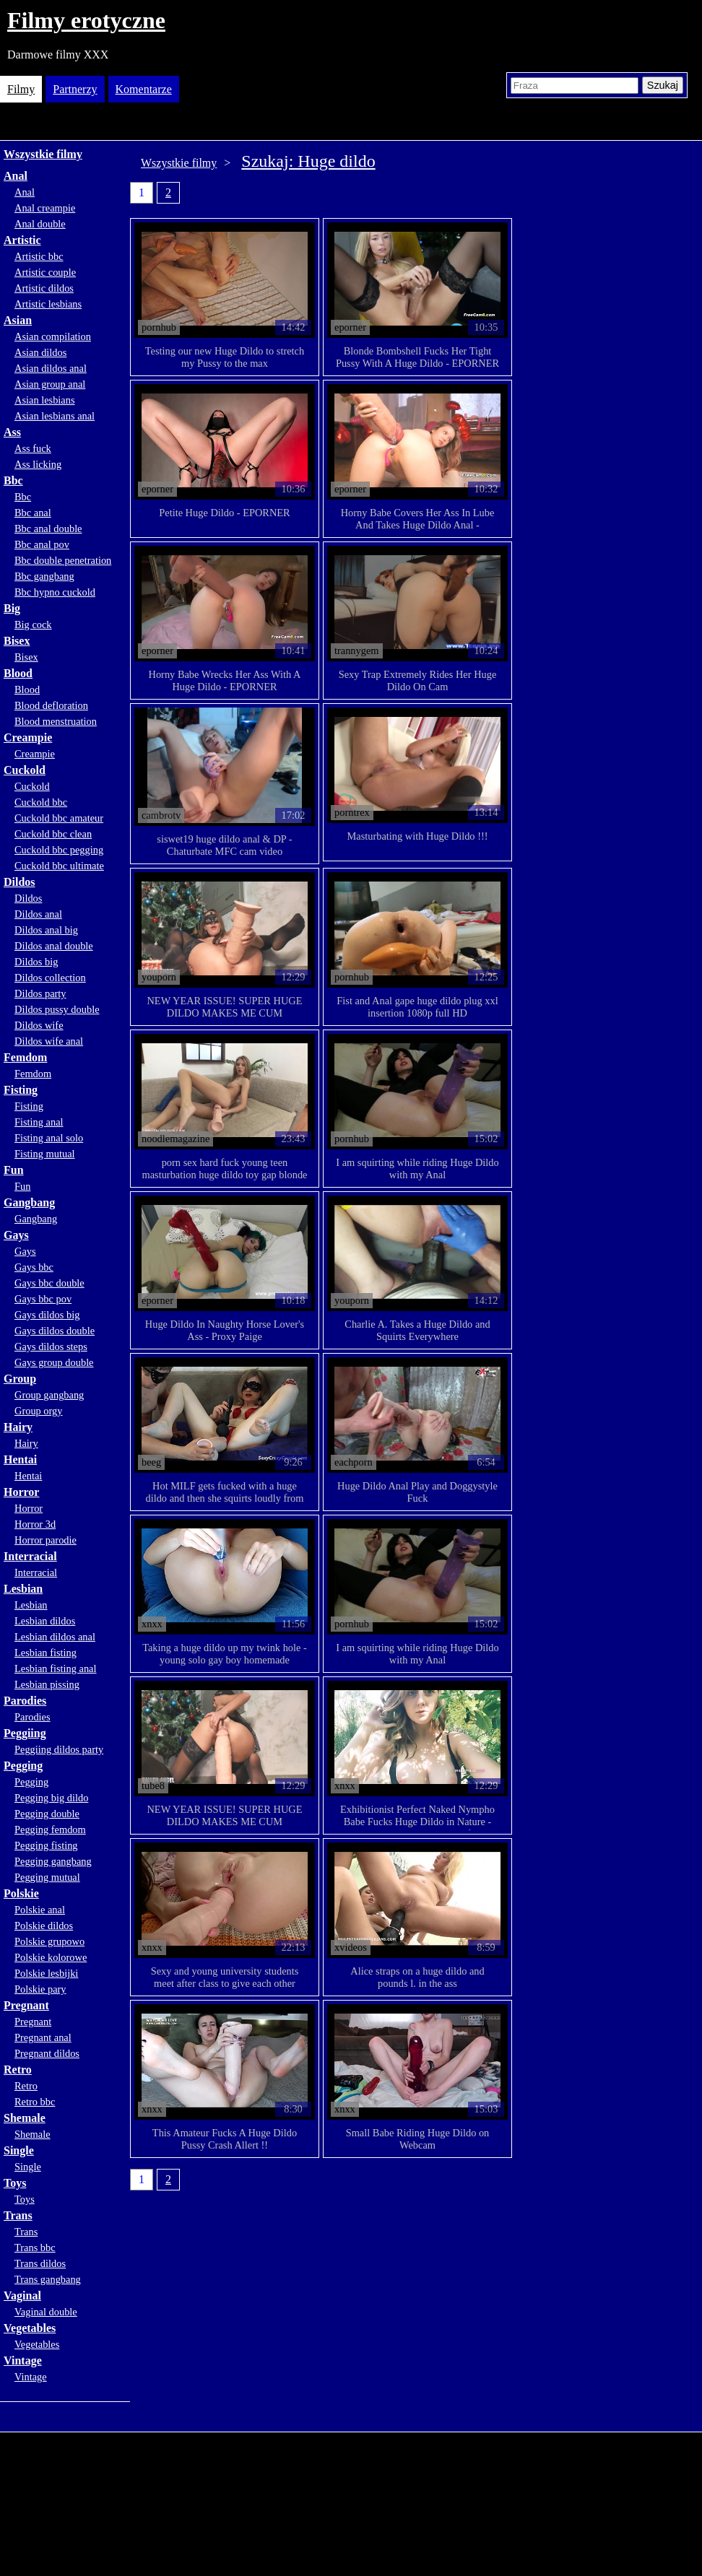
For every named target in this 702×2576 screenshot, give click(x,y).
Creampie (28, 737)
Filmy (21, 89)
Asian (18, 320)
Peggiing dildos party (58, 1749)
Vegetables (30, 2328)
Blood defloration (51, 705)
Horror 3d (35, 1524)
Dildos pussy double (57, 1009)
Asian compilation (52, 336)
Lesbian (23, 1589)
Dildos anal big (46, 930)
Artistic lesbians (48, 304)
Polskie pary (40, 1989)
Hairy (18, 1427)
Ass (12, 432)
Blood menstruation (55, 721)
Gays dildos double (54, 1330)
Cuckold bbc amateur (58, 818)
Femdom (25, 1057)
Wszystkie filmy (43, 154)
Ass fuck (32, 448)
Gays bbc (33, 1267)
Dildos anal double (53, 946)
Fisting (21, 1090)
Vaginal (22, 2295)
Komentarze (144, 89)
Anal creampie (44, 208)
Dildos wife (39, 1025)
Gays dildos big (46, 1314)
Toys (15, 2183)
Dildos (19, 882)
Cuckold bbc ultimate (59, 865)
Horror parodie (45, 1540)
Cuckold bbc (40, 802)
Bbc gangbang (44, 576)
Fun (14, 1170)
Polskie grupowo (49, 1941)
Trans (18, 2215)
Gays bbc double (49, 1283)
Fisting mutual (44, 1153)
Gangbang (29, 1202)
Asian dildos (40, 352)
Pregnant (26, 2005)
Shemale (25, 2118)
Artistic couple (45, 272)
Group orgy (38, 1411)
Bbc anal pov (41, 544)
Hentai (20, 1459)
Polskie (21, 1893)
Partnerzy (75, 89)
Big (12, 608)
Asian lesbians (44, 400)
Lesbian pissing (46, 1684)
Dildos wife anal (48, 1041)
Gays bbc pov (43, 1299)
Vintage (23, 2360)
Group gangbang (49, 1395)
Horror (21, 1492)
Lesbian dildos (44, 1621)
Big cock (33, 624)
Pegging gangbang (53, 1861)
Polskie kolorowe (50, 1957)
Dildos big (36, 961)
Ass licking (37, 464)
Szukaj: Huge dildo (308, 161)
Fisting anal (39, 1122)
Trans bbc (35, 2247)
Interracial (30, 1556)
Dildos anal (38, 914)
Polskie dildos (43, 1925)
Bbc (13, 480)
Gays (16, 1235)
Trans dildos (40, 2263)
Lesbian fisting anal (55, 1668)
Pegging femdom (50, 1829)
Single (19, 2150)
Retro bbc (34, 2101)
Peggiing (25, 1733)
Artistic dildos (44, 288)
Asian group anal (49, 384)
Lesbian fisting (45, 1652)
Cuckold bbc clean (53, 834)
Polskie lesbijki (46, 1973)
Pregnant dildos (46, 2053)
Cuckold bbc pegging (58, 850)
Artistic (22, 240)
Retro (18, 2069)
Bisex (17, 641)
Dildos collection (50, 977)
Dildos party (40, 993)
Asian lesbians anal (54, 416)
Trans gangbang (47, 2279)
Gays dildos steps (50, 1346)
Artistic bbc (39, 256)
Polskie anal (39, 1909)
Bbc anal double (48, 528)
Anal (15, 176)
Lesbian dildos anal (54, 1636)
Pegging (23, 1765)
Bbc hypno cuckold (54, 592)
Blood (18, 673)
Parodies (25, 1700)
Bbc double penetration (62, 560)
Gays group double (54, 1362)
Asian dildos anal (50, 368)
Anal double (40, 224)
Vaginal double (45, 2312)
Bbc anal (32, 512)
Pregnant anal (43, 2037)
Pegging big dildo (51, 1797)
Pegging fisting (46, 1845)
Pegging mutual (47, 1877)
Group (20, 1378)
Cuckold (25, 770)
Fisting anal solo (48, 1138)
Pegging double (46, 1813)
